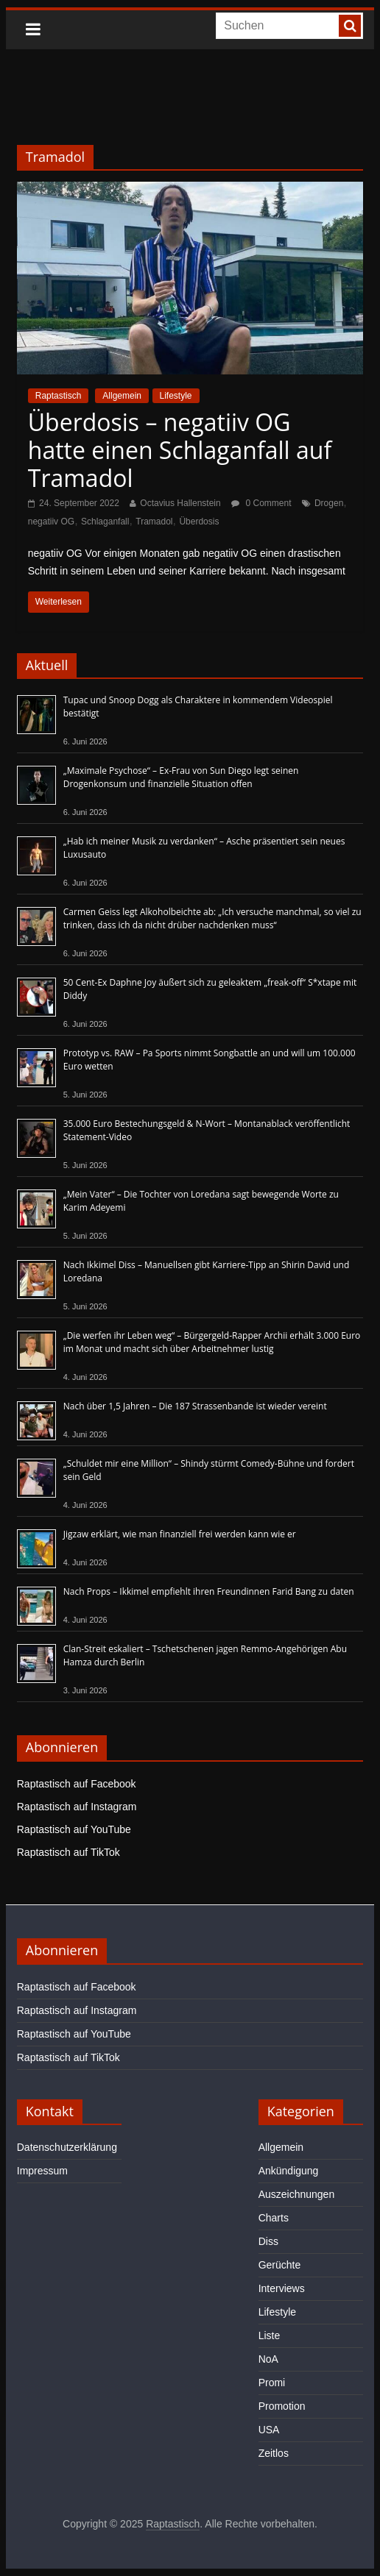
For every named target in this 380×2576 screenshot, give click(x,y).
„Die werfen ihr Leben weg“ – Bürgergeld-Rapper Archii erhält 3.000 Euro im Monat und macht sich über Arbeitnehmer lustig (212, 1342)
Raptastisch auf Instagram (77, 1806)
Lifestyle (176, 396)
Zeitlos (273, 2453)
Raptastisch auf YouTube (74, 1829)
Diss (268, 2241)
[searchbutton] (350, 26)
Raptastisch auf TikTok (68, 1852)
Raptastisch (58, 396)
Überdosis (199, 521)
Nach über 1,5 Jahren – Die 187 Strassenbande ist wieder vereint (195, 1406)
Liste (269, 2335)
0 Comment (261, 503)
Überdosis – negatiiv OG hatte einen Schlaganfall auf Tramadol (179, 450)
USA (269, 2430)
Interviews (281, 2288)
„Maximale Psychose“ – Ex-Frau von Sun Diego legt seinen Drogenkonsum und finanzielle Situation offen (181, 777)
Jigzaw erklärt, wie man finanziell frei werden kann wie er (179, 1534)
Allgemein (121, 396)
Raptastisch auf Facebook (76, 1784)
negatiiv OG (51, 521)
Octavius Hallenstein (180, 503)
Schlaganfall (105, 521)
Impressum (42, 2171)
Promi (272, 2382)
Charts (273, 2218)
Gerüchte (279, 2265)
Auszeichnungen (296, 2194)
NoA (268, 2359)
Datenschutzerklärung (67, 2147)
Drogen (328, 503)
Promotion (282, 2406)
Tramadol (154, 521)
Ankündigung (288, 2171)
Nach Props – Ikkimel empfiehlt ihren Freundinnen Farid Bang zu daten (208, 1591)
